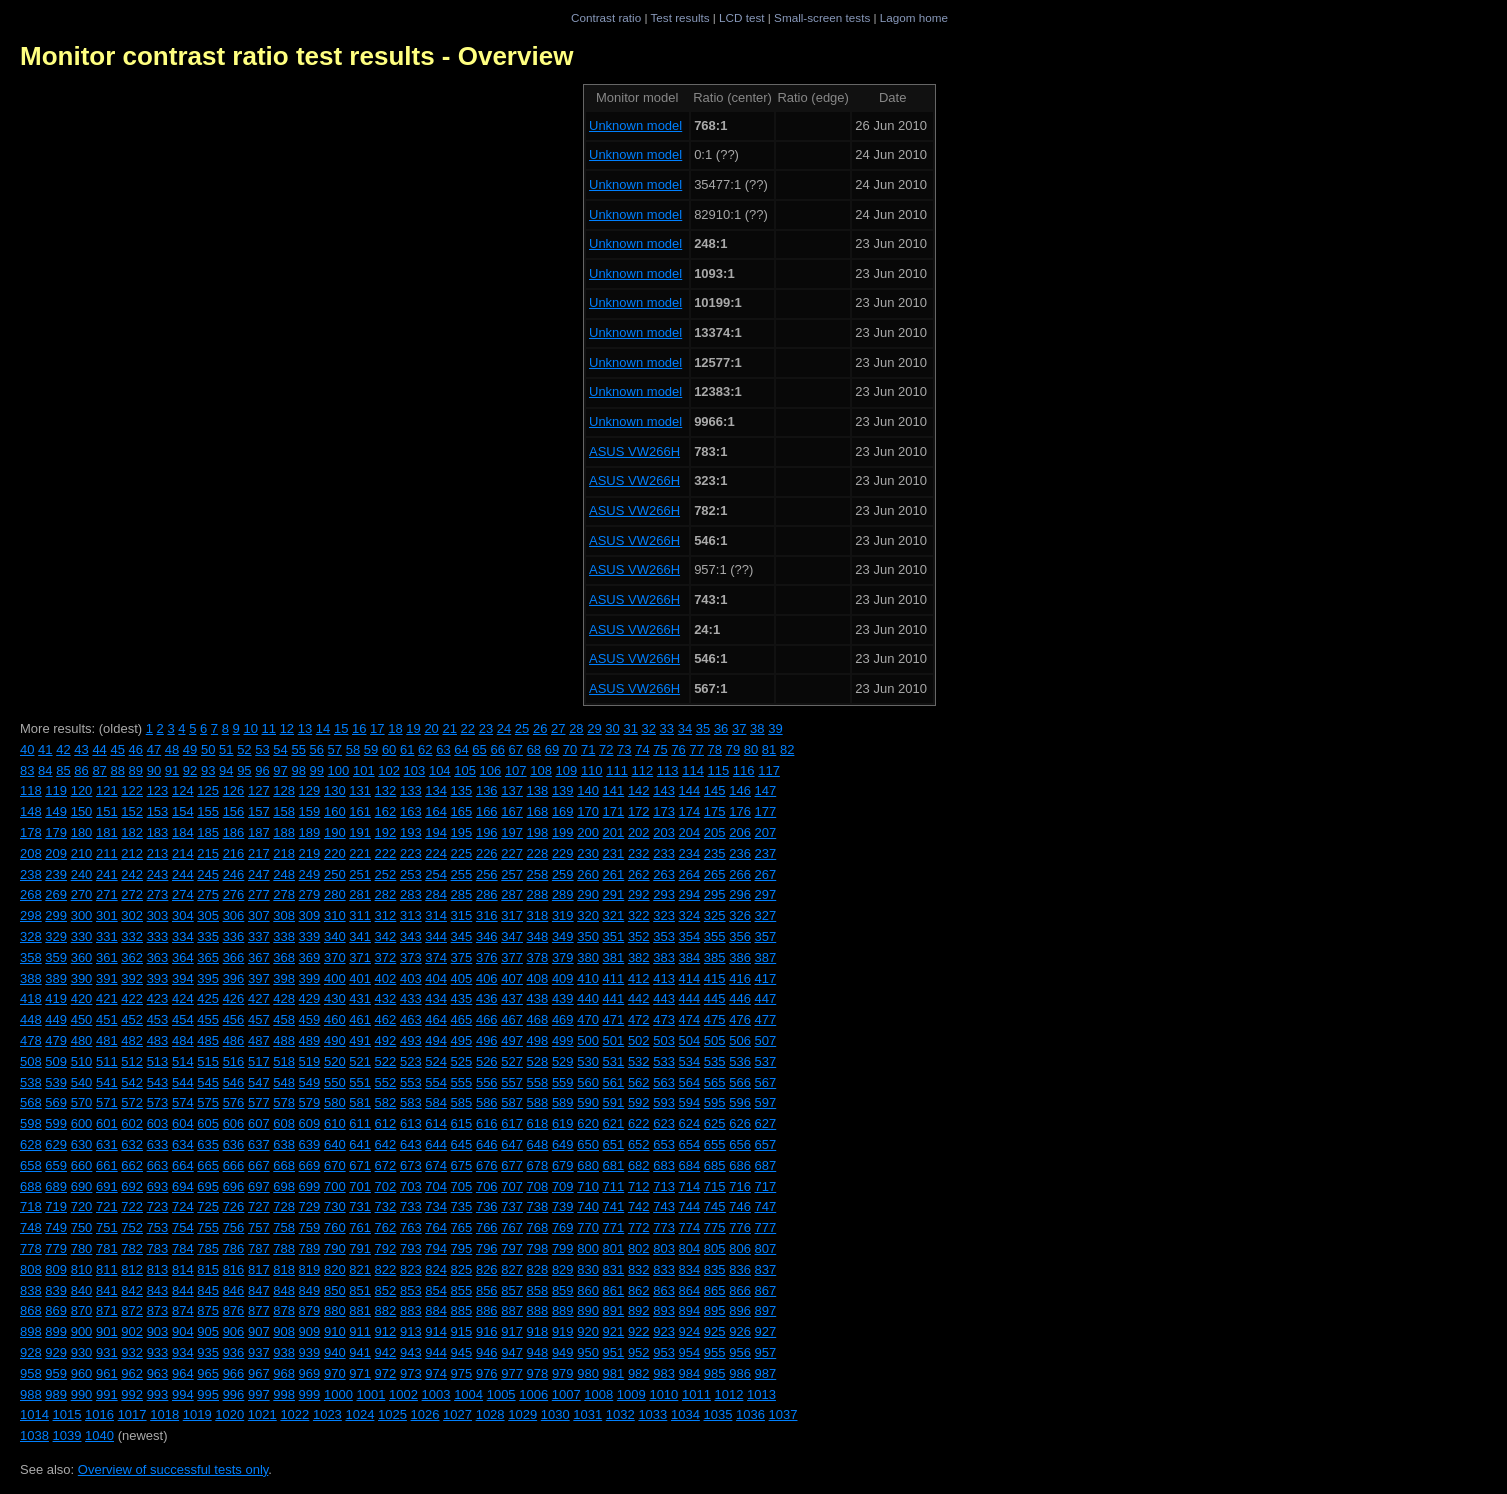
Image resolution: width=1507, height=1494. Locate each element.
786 (234, 1248)
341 (360, 936)
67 (516, 749)
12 (287, 728)
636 (234, 1144)
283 (411, 894)
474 (690, 1019)
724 (183, 1206)
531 (614, 1061)
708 (538, 1186)
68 (534, 749)
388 (31, 978)
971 (360, 1373)
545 (208, 1082)
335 (208, 936)
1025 (392, 1414)
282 (386, 894)
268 (31, 894)
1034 (685, 1414)
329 (56, 936)
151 (107, 811)
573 (158, 1102)
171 (614, 811)
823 (411, 1269)
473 (664, 1019)
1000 (338, 1394)
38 (757, 728)
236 (740, 853)
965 (208, 1373)
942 (386, 1352)
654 (690, 1144)
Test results (679, 17)
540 (82, 1082)
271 (107, 894)
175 (715, 811)
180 (82, 832)
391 (107, 978)
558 (538, 1082)
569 (56, 1102)
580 (335, 1102)
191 (360, 832)
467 (512, 1019)
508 (31, 1061)
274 (183, 894)
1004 (468, 1394)
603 (158, 1123)
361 (107, 957)
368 (284, 957)
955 (715, 1352)
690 (82, 1186)
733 (411, 1206)
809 (56, 1269)
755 (208, 1227)
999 (310, 1394)
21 (449, 728)
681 (614, 1165)
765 (462, 1227)
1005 (501, 1394)
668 (284, 1165)
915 (462, 1331)
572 (132, 1102)
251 (360, 874)
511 (107, 1061)
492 (386, 1040)
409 (563, 978)
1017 (132, 1414)
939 (310, 1352)
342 (386, 936)
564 (690, 1082)
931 (107, 1352)
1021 (262, 1414)
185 (208, 832)
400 (335, 978)
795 (462, 1248)
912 (386, 1331)
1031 (587, 1414)
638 (284, 1144)
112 (643, 770)
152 (132, 811)
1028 (490, 1414)
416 (740, 978)
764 (436, 1227)
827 (512, 1269)
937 (259, 1352)
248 (284, 874)
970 (335, 1373)
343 (411, 936)
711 (614, 1186)
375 (462, 957)
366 (234, 957)
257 (512, 874)
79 (733, 749)
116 (744, 770)
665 (208, 1165)
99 (317, 770)
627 (766, 1123)
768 (538, 1227)
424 (183, 998)
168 (538, 811)
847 (259, 1290)
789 (310, 1248)
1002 (403, 1394)
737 (512, 1206)
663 (158, 1165)
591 (614, 1102)
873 (158, 1310)
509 (56, 1061)
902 (132, 1331)
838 (31, 1290)
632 (132, 1144)
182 (132, 832)
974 (436, 1373)
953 (664, 1352)
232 (639, 853)
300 (82, 915)
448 (31, 1019)
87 (99, 770)
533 (664, 1061)
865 (715, 1290)
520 (335, 1061)
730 (335, 1206)
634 (183, 1144)
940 (335, 1352)
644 (436, 1144)
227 (512, 853)
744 (690, 1206)
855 (462, 1290)
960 (82, 1373)
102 (389, 770)
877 (259, 1310)
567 (766, 1082)
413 (664, 978)
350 (588, 936)
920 (588, 1331)
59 (371, 749)
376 (487, 957)
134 (436, 790)
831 (614, 1269)
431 (360, 998)
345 (462, 936)
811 (107, 1269)
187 (259, 832)
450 (82, 1019)
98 (298, 770)
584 (436, 1102)
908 (284, 1331)
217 (259, 853)
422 (132, 998)
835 (715, 1269)
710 (588, 1186)
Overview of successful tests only (173, 1469)
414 (690, 978)
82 (787, 749)
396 (234, 978)
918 (538, 1331)
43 (81, 749)
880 (335, 1310)
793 (411, 1248)
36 (721, 728)
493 (411, 1040)
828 (538, 1269)
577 (259, 1102)
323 (664, 915)
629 (56, 1144)
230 (588, 853)
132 (386, 790)
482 (132, 1040)
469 (563, 1019)
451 (107, 1019)
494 (436, 1040)
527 (512, 1061)
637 (259, 1144)
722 (132, 1206)
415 (715, 978)
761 (360, 1227)
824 (436, 1269)
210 (82, 853)
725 (208, 1206)
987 (766, 1373)
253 (411, 874)
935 (208, 1352)
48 (172, 749)
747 (766, 1206)
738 (538, 1206)
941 (360, 1352)
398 (284, 978)
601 (107, 1123)
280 (335, 894)
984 (690, 1373)
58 (353, 749)
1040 (99, 1435)
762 (386, 1227)
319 (563, 915)
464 (436, 1019)
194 (436, 832)
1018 (164, 1414)
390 (82, 978)
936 (234, 1352)
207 (766, 832)
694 (183, 1186)
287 (512, 894)
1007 (566, 1394)
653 (664, 1144)
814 (183, 1269)
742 (639, 1206)
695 (208, 1186)
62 (425, 749)
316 (487, 915)
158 (284, 811)
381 (614, 957)
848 (284, 1290)
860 (588, 1290)
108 (541, 770)
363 (158, 957)
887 (512, 1310)
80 (751, 749)
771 (614, 1227)
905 (208, 1331)
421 (107, 998)
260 (588, 874)
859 (563, 1290)
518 (284, 1061)
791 (360, 1248)
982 (639, 1373)
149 (56, 811)
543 (158, 1082)
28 (576, 728)
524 (436, 1061)
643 (411, 1144)
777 (766, 1227)
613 (411, 1123)
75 (660, 749)
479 (56, 1040)
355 (715, 936)
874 (183, 1310)
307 (259, 915)
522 (386, 1061)
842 (132, 1290)
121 (107, 790)
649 (563, 1144)
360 (82, 957)
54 (280, 749)
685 (715, 1165)
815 (208, 1269)
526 (487, 1061)
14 (323, 728)
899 (56, 1331)
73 (624, 749)
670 (335, 1165)
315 (462, 915)
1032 (620, 1414)
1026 (425, 1414)
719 (56, 1206)
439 (563, 998)
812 (132, 1269)
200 (588, 832)
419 (56, 998)
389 (56, 978)
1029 (522, 1414)
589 (563, 1102)
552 (386, 1082)
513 (158, 1061)
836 (740, 1269)
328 (31, 936)
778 (31, 1248)
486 (234, 1040)
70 (570, 749)
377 (512, 957)
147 (766, 790)
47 (154, 749)
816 (234, 1269)
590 (588, 1102)
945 (462, 1352)
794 (436, 1248)
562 (639, 1082)
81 (769, 749)
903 (158, 1331)
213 (158, 853)
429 (310, 998)
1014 (34, 1414)
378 (538, 957)
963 (158, 1373)
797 (512, 1248)
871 (107, 1310)
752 (132, 1227)
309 (310, 915)
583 (411, 1102)
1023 (327, 1414)
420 (82, 998)
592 (639, 1102)
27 (558, 728)
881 (360, 1310)
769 (563, 1227)
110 (592, 770)
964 (183, 1373)
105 (465, 770)
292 (639, 894)
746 (740, 1206)
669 (310, 1165)
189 (310, 832)
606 (234, 1123)
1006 (533, 1394)
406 (487, 978)
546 (234, 1082)
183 (158, 832)
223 (411, 853)
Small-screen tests (822, 17)
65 (479, 749)
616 (487, 1123)
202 (639, 832)
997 (259, 1394)
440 (588, 998)
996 (234, 1394)
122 (132, 790)
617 (512, 1123)
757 (259, 1227)
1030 (555, 1414)
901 (107, 1331)
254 (436, 874)
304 (183, 915)
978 (538, 1373)
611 (360, 1123)
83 (27, 770)
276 (234, 894)
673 (411, 1165)
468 (538, 1019)
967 (259, 1373)
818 (284, 1269)
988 (31, 1394)
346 (487, 936)
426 (234, 998)
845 (208, 1290)
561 (614, 1082)
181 (107, 832)
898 (31, 1331)
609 (310, 1123)
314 (436, 915)
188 (284, 832)
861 (614, 1290)
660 (82, 1165)
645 (462, 1144)
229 (563, 853)
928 (31, 1352)
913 (411, 1331)
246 (234, 874)
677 (512, 1165)
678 (538, 1165)
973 (411, 1373)
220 (335, 853)
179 (56, 832)
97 (280, 770)
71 (588, 749)
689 (56, 1186)
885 (462, 1310)
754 (183, 1227)
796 (487, 1248)
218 (284, 853)
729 (310, 1206)
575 (208, 1102)
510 (82, 1061)
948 (538, 1352)
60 (389, 749)
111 (617, 770)
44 (99, 749)
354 (690, 936)
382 (639, 957)
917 (512, 1331)
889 (563, 1310)
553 (411, 1082)
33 (667, 728)
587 (512, 1102)
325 (715, 915)
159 (310, 811)
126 (234, 790)
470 (588, 1019)
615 (462, 1123)
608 (284, 1123)
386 (740, 957)
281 (360, 894)
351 (614, 936)
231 (614, 853)
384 (690, 957)
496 (487, 1040)
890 (588, 1310)
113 (668, 770)
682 (639, 1165)
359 (56, 957)
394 (183, 978)
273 (158, 894)
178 (31, 832)
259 (563, 874)
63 (443, 749)
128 (284, 790)
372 (386, 957)
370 (335, 957)
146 (740, 790)
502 (639, 1040)
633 (158, 1144)
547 (259, 1082)
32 (649, 728)
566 (740, 1082)
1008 (598, 1394)
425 (208, 998)
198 (538, 832)
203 (664, 832)
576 (234, 1102)
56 (317, 749)
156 (234, 811)
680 (588, 1165)
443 (664, 998)
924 (690, 1331)
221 (360, 853)
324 (690, 915)
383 (664, 957)
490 (335, 1040)
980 (588, 1373)
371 (360, 957)
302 (132, 915)
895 (715, 1310)
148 (31, 811)
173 (664, 811)
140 (588, 790)
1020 (229, 1414)
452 (132, 1019)
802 (639, 1248)
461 (360, 1019)
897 (766, 1310)
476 (740, 1019)
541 (107, 1082)
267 (766, 874)
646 (487, 1144)
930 (82, 1352)
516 (234, 1061)
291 (614, 894)
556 (487, 1082)
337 (259, 936)
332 (132, 936)
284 (436, 894)
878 (284, 1310)
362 (132, 957)
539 (56, 1082)
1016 (99, 1414)
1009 (631, 1394)
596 (740, 1102)
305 (208, 915)
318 (538, 915)
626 (740, 1123)
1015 (67, 1414)
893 (664, 1310)
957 (766, 1352)
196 (487, 832)
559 (563, 1082)
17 (377, 728)
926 (740, 1331)
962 (132, 1373)
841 (107, 1290)
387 (766, 957)
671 (360, 1165)
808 (31, 1269)
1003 (436, 1394)
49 (190, 749)
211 (107, 853)
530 (588, 1061)
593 (664, 1102)
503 (664, 1040)
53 (262, 749)
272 (132, 894)
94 (226, 770)
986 (740, 1373)
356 (740, 936)
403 (411, 978)
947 (512, 1352)
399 (310, 978)
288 (538, 894)
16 (359, 728)
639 (310, 1144)
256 (487, 874)
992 (132, 1394)
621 (614, 1123)
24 (504, 728)
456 (234, 1019)
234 (690, 853)
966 (234, 1373)
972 (386, 1373)
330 (82, 936)
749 (56, 1227)
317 (512, 915)
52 (244, 749)
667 (259, 1165)
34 (685, 728)
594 (690, 1102)
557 (512, 1082)
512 (132, 1061)
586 (487, 1102)
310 (335, 915)
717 (766, 1186)
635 (208, 1144)
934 (183, 1352)
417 (766, 978)
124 (183, 790)
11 (269, 728)
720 (82, 1206)
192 (386, 832)
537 (766, 1061)
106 (491, 770)
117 (769, 770)
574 (183, 1102)
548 (284, 1082)
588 (538, 1102)
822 (386, 1269)
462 (386, 1019)
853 (411, 1290)
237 (766, 853)
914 (436, 1331)
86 (81, 770)
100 (339, 770)
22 (468, 728)
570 (82, 1102)
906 (234, 1331)
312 (386, 915)
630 (82, 1144)
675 (462, 1165)
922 (639, 1331)
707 (512, 1186)
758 (284, 1227)
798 (538, 1248)
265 (715, 874)
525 (462, 1061)
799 (563, 1248)
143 (664, 790)
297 (766, 894)
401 (360, 978)
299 (56, 915)
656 (740, 1144)
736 (487, 1206)
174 (690, 811)
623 (664, 1123)
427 (259, 998)
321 (614, 915)
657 (766, 1144)
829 (563, 1269)
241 (107, 874)
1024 (359, 1414)
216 (234, 853)
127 (259, 790)
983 (664, 1373)
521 (360, 1061)
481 (107, 1040)
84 (45, 770)
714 (690, 1186)
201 (614, 832)
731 (360, 1206)
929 (56, 1352)
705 (462, 1186)
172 (639, 811)
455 (208, 1019)
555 (462, 1082)
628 (31, 1144)
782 (132, 1248)
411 (614, 978)
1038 (34, 1435)
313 (411, 915)
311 (360, 915)
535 (715, 1061)
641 (360, 1144)
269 (56, 894)
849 (310, 1290)
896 (740, 1310)
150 (82, 811)
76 (678, 749)
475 (715, 1019)
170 (588, 811)
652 (639, 1144)
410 (588, 978)
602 (132, 1123)
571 (107, 1102)
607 (259, 1123)
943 (411, 1352)
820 (335, 1269)
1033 (652, 1414)
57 (335, 749)
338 (284, 936)
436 (487, 998)
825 (462, 1269)
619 (563, 1123)
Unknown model (635, 125)
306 (234, 915)
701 (360, 1186)
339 (310, 936)
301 (107, 915)
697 (259, 1186)
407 (512, 978)
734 (436, 1206)
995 (208, 1394)
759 (310, 1227)
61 (407, 749)
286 (487, 894)
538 (31, 1082)
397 (259, 978)
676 (487, 1165)
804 (690, 1248)
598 (31, 1123)
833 (664, 1269)
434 (436, 998)
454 (183, 1019)
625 (715, 1123)
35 (703, 728)
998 (284, 1394)
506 (740, 1040)
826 (487, 1269)
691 (107, 1186)
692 (132, 1186)
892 (639, 1310)
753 (158, 1227)
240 (82, 874)
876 (234, 1310)
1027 (457, 1414)
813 (158, 1269)
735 (462, 1206)
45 (117, 749)
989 (56, 1394)
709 (563, 1186)
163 (411, 811)
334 (183, 936)
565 (715, 1082)
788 (284, 1248)
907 (259, 1331)
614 (436, 1123)
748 (31, 1227)
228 (538, 853)
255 (462, 874)
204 (690, 832)
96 (262, 770)
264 (690, 874)
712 (639, 1186)
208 (31, 853)
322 (639, 915)
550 (335, 1082)
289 (563, 894)
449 (56, 1019)
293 (664, 894)
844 (183, 1290)
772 (639, 1227)
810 (82, 1269)
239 (56, 874)
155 (208, 811)
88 (117, 770)
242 (132, 874)
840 (82, 1290)
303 (158, 915)
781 (107, 1248)
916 (487, 1331)
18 (395, 728)
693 (158, 1186)
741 (614, 1206)
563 (664, 1082)
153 (158, 811)
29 (594, 728)
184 (183, 832)
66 (497, 749)
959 (56, 1373)
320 (588, 915)
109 (567, 770)
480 (82, 1040)
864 (690, 1290)
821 (360, 1269)
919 (563, 1331)
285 (462, 894)
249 (310, 874)
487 (259, 1040)
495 (462, 1040)
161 (360, 811)
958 (31, 1373)
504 (690, 1040)
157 (259, 811)
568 (31, 1102)
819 (310, 1269)
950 (588, 1352)
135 (462, 790)
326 (740, 915)
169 (563, 811)
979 (563, 1373)
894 (690, 1310)
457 (259, 1019)
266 (740, 874)
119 (56, 790)
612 (386, 1123)
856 (487, 1290)
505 (715, 1040)
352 (639, 936)
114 (693, 770)
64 (461, 749)
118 (31, 790)
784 (183, 1248)
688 (31, 1186)
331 (107, 936)
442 (639, 998)
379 (563, 957)
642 (386, 1144)
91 (172, 770)
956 (740, 1352)
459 (310, 1019)
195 (462, 832)
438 (538, 998)
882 (386, 1310)
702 (386, 1186)
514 (183, 1061)
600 (82, 1123)
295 (715, 894)
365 (208, 957)
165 (462, 811)
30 (612, 728)
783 (158, 1248)
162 (386, 811)
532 (639, 1061)
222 (386, 853)
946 (487, 1352)
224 (436, 853)
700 (335, 1186)
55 (298, 749)
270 (82, 894)
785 (208, 1248)
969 (310, 1373)
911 (360, 1331)
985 (715, 1373)
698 (284, 1186)
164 (436, 811)
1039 (67, 1435)
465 (462, 1019)
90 (154, 770)
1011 (696, 1394)
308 (284, 915)
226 (487, 853)
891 (614, 1310)
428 (284, 998)
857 (512, 1290)
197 (512, 832)
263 (664, 874)
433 (411, 998)
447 (766, 998)
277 (259, 894)
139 (563, 790)
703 (411, 1186)
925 (715, 1331)
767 (512, 1227)
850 (335, 1290)
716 (740, 1186)
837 (766, 1269)
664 (183, 1165)
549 (310, 1082)
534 (690, 1061)
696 (234, 1186)
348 (538, 936)
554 (436, 1082)
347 (512, 936)
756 (234, 1227)
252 (386, 874)
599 (56, 1123)
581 (360, 1102)
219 (310, 853)
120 (82, 790)
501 (614, 1040)
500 (588, 1040)
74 (642, 749)
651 (614, 1144)
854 (436, 1290)
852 (386, 1290)
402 (386, 978)
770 (588, 1227)
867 (766, 1290)
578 (284, 1102)
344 (436, 936)
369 (310, 957)
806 (740, 1248)
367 (259, 957)
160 (335, 811)
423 (158, 998)
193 (411, 832)
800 (588, 1248)
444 (690, 998)
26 (540, 728)
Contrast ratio (606, 17)
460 (335, 1019)
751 (107, 1227)
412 (639, 978)
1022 (294, 1414)
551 (360, 1082)
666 (234, 1165)
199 (563, 832)
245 (208, 874)
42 (63, 749)
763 (411, 1227)
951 (614, 1352)
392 (132, 978)
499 (563, 1040)
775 (715, 1227)
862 (639, 1290)
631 (107, 1144)
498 (538, 1040)
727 (259, 1206)
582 (386, 1102)
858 (538, 1290)
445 (715, 998)
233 (664, 853)
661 (107, 1165)
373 (411, 957)
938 (284, 1352)
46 (136, 749)
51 (226, 749)
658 (31, 1165)
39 (775, 728)
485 (208, 1040)
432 (386, 998)
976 (487, 1373)
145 (715, 790)
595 (715, 1102)
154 (183, 811)
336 (234, 936)
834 (690, 1269)
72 (606, 749)
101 (364, 770)
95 (244, 770)
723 (158, 1206)
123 (158, 790)
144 (690, 790)
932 (132, 1352)
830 (588, 1269)
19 (413, 728)
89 (136, 770)
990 (82, 1394)
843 (158, 1290)
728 (284, 1206)
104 (440, 770)
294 (690, 894)
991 (107, 1394)
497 (512, 1040)
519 (310, 1061)
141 (614, 790)
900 (82, 1331)
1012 (729, 1394)
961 (107, 1373)
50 (208, 749)
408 (538, 978)
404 (436, 978)
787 (259, 1248)
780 (82, 1248)
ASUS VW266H (634, 451)
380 (588, 957)
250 (335, 874)
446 (740, 998)
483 (158, 1040)
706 (487, 1186)
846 (234, 1290)
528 (538, 1061)
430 (335, 998)
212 (132, 853)
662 (132, 1165)
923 (664, 1331)
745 (715, 1206)
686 (740, 1165)
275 (208, 894)
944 (436, 1352)
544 (183, 1082)
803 (664, 1248)
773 (664, 1227)
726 (234, 1206)
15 (341, 728)
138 (538, 790)
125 (208, 790)
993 (158, 1394)
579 (310, 1102)
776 (740, 1227)
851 (360, 1290)
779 (56, 1248)
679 (563, 1165)
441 (614, 998)
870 (82, 1310)
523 (411, 1061)
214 (183, 853)
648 (538, 1144)
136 (487, 790)
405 (462, 978)
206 (740, 832)
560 (588, 1082)
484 (183, 1040)
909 (310, 1331)
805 (715, 1248)
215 (208, 853)
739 (563, 1206)
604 (183, 1123)
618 (538, 1123)
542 (132, 1082)
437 (512, 998)
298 (31, 915)
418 (31, 998)
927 (766, 1331)
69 (552, 749)
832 (639, 1269)
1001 (370, 1394)
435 (462, 998)
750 (82, 1227)
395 (208, 978)
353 (664, 936)
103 (415, 770)
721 (107, 1206)
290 (588, 894)
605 (208, 1123)
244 (183, 874)
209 (56, 853)
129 (310, 790)
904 (183, 1331)
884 (436, 1310)
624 (690, 1123)
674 (436, 1165)
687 (766, 1165)
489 (310, 1040)
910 (335, 1331)
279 (310, 894)
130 (335, 790)
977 (512, 1373)
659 (56, 1165)
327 (766, 915)
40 (27, 749)
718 (31, 1206)
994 (183, 1394)
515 (208, 1061)
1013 (761, 1394)
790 (335, 1248)
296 (740, 894)
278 (284, 894)
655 (715, 1144)
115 (719, 770)
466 (487, 1019)
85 (63, 770)
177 (766, 811)
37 (739, 728)
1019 (197, 1414)
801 (614, 1248)
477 (766, 1019)
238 (31, 874)
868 (31, 1310)
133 (411, 790)
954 (690, 1352)
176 (740, 811)
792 (386, 1248)
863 (664, 1290)
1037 (783, 1414)
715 (715, 1186)
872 (132, 1310)
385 (715, 957)
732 (386, 1206)
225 (462, 853)
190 (335, 832)
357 (766, 936)
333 (158, 936)
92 (190, 770)
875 (208, 1310)
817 (259, 1269)
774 (690, 1227)
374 (436, 957)
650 (588, 1144)
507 (766, 1040)
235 (715, 853)
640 (335, 1144)
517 (259, 1061)
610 (335, 1123)
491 (360, 1040)
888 (538, 1310)
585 (462, 1102)
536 (740, 1061)
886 (487, 1310)
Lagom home (914, 17)
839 (56, 1290)
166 (487, 811)
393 (158, 978)
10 (250, 728)
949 (563, 1352)
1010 (663, 1394)
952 (639, 1352)
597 (766, 1102)
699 (310, 1186)
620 (588, 1123)
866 (740, 1290)
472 (639, 1019)
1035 (717, 1414)
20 (431, 728)
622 (639, 1123)
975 (462, 1373)
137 (512, 790)
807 (766, 1248)
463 (411, 1019)
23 (486, 728)
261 (614, 874)
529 (563, 1061)
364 (183, 957)
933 (158, 1352)
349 (563, 936)
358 (31, 957)
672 (386, 1165)
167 (512, 811)
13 (305, 728)
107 (516, 770)
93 (208, 770)
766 (487, 1227)
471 (614, 1019)
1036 (750, 1414)
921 (614, 1331)
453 (158, 1019)
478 (31, 1040)
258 (538, 874)
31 (630, 728)
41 (45, 749)
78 (715, 749)
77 (696, 749)
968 (284, 1373)
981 (614, 1373)
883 (411, 1310)
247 (259, 874)
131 (360, 790)
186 (234, 832)
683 (664, 1165)
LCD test (741, 17)
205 (715, 832)
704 (436, 1186)
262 (639, 874)
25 (522, 728)
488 (284, 1040)
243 (158, 874)
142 (639, 790)
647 (512, 1144)
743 (664, 1206)
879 (310, 1310)
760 (335, 1227)
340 (335, 936)
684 (690, 1165)
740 (588, 1206)
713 (664, 1186)
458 (284, 1019)
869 (56, 1310)
